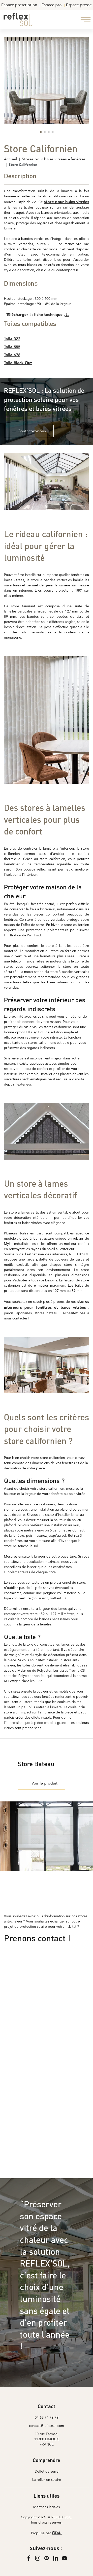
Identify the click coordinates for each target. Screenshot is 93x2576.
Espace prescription (19, 5)
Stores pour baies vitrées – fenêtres (54, 159)
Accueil (10, 159)
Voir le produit (44, 1783)
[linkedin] (56, 2558)
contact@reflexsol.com (46, 2425)
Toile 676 (12, 355)
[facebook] (29, 2558)
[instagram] (38, 2558)
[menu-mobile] (86, 20)
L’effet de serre (47, 2471)
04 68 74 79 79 (47, 2417)
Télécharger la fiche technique (37, 314)
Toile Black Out (18, 363)
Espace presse (79, 5)
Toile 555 (12, 347)
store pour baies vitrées (66, 202)
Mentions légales (46, 2507)
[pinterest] (47, 2558)
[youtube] (64, 2558)
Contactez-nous (32, 431)
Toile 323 (12, 339)
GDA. (57, 2533)
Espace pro (51, 5)
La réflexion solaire (46, 2479)
